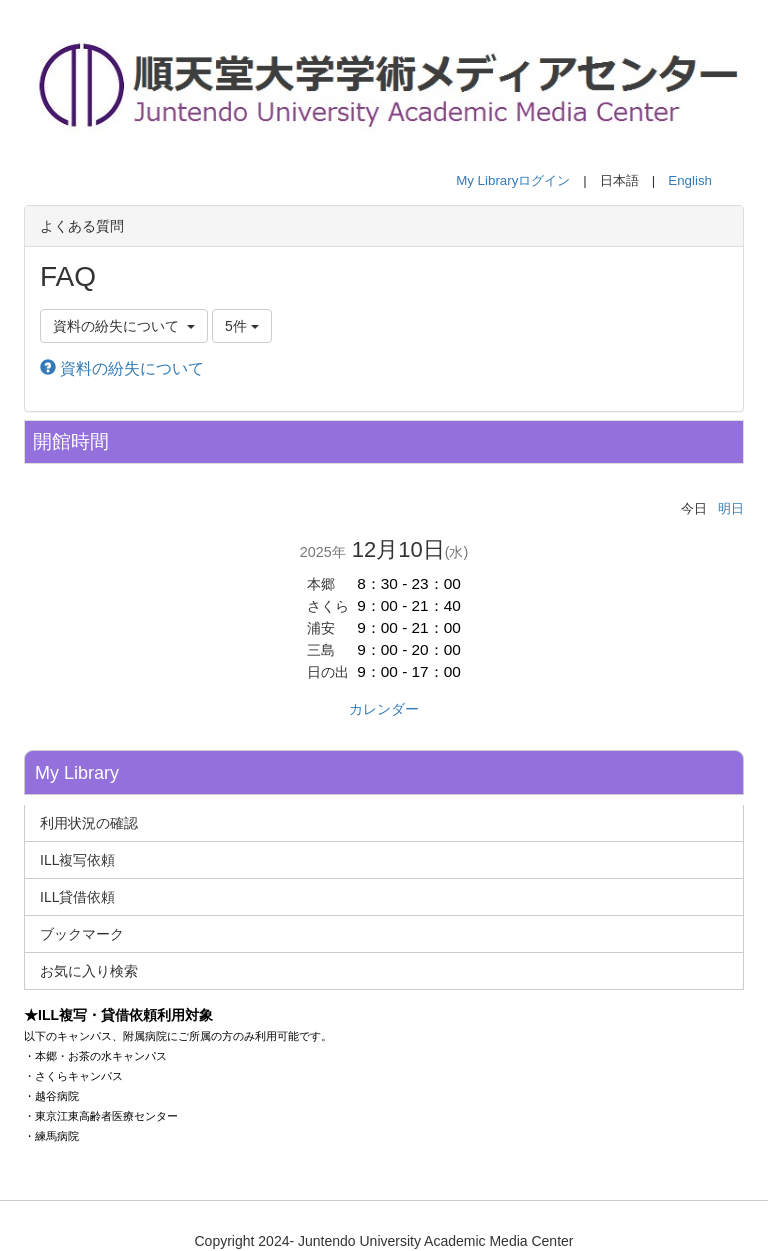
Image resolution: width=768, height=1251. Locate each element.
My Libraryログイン (513, 180)
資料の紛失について (122, 368)
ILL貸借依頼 (77, 897)
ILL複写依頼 (77, 860)
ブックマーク (82, 934)
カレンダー (384, 709)
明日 (731, 508)
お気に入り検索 (89, 971)
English (690, 180)
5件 (242, 326)
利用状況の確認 (89, 823)
